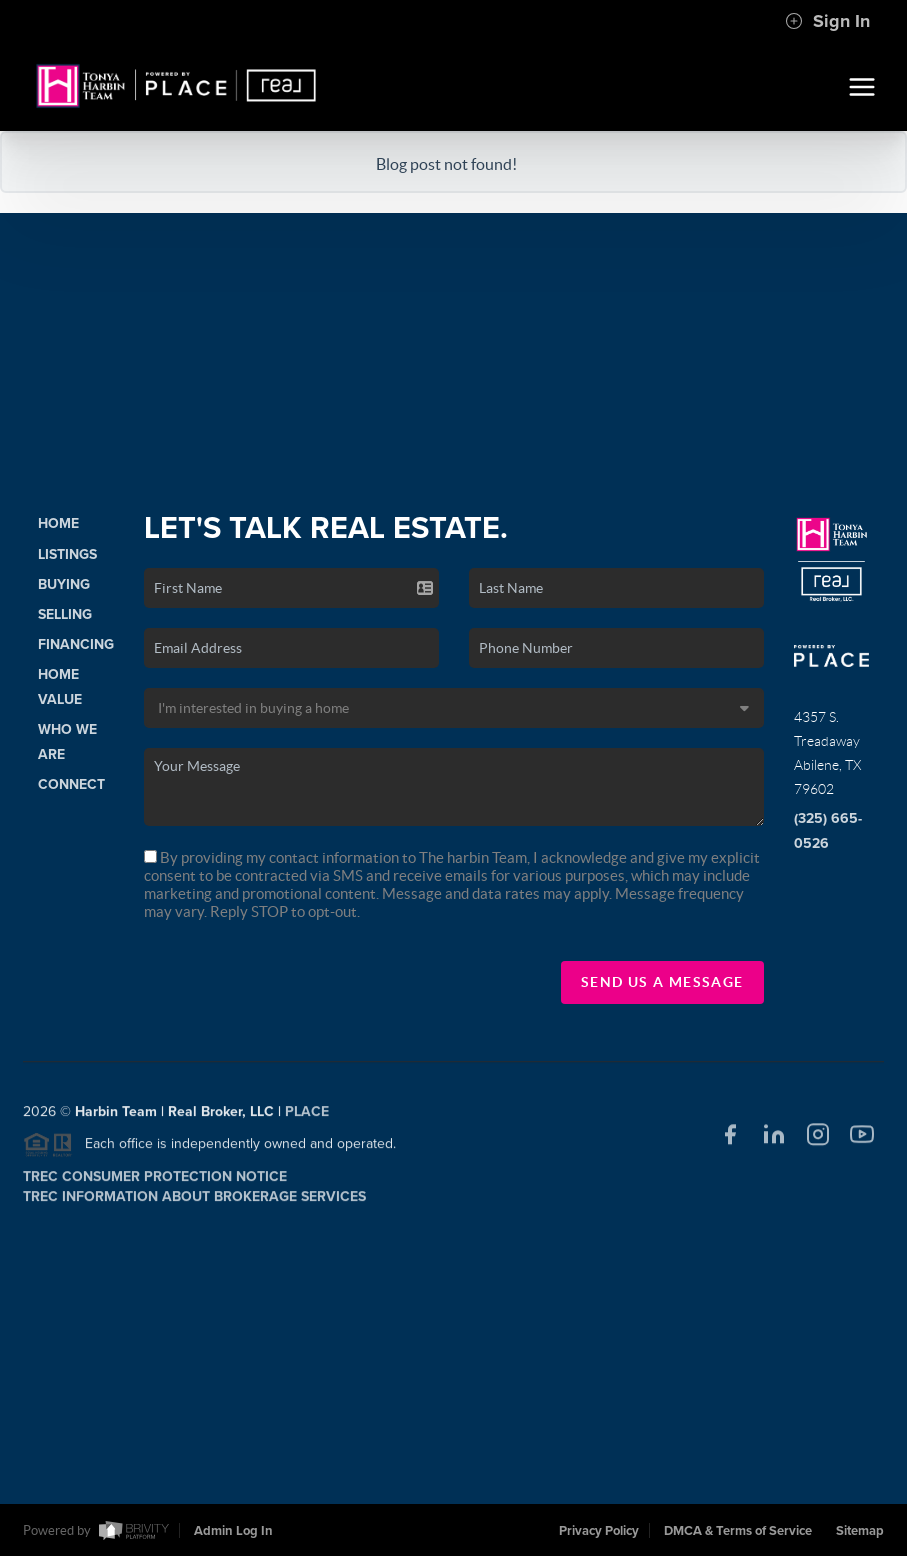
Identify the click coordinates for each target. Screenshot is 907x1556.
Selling (65, 614)
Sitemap (860, 1531)
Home (58, 523)
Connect (71, 784)
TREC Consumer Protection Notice (155, 1182)
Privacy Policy (599, 1531)
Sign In (827, 21)
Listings (67, 554)
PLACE (307, 1118)
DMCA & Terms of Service (738, 1531)
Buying (64, 584)
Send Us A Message (662, 982)
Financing (76, 644)
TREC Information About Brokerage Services (194, 1202)
